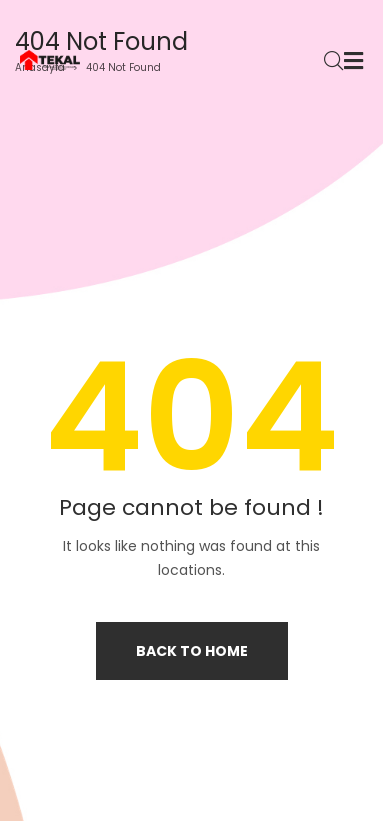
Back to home (192, 651)
